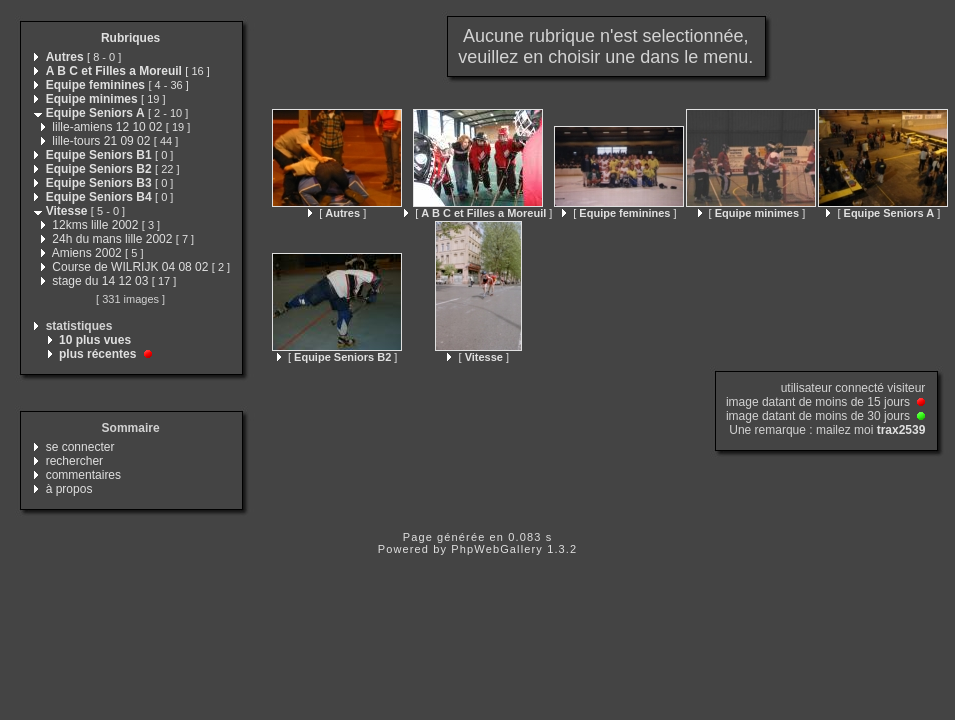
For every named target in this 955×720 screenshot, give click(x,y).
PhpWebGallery (497, 549)
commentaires (83, 475)
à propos (69, 489)
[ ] (337, 213)
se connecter (80, 447)
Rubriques (130, 38)
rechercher (74, 461)
